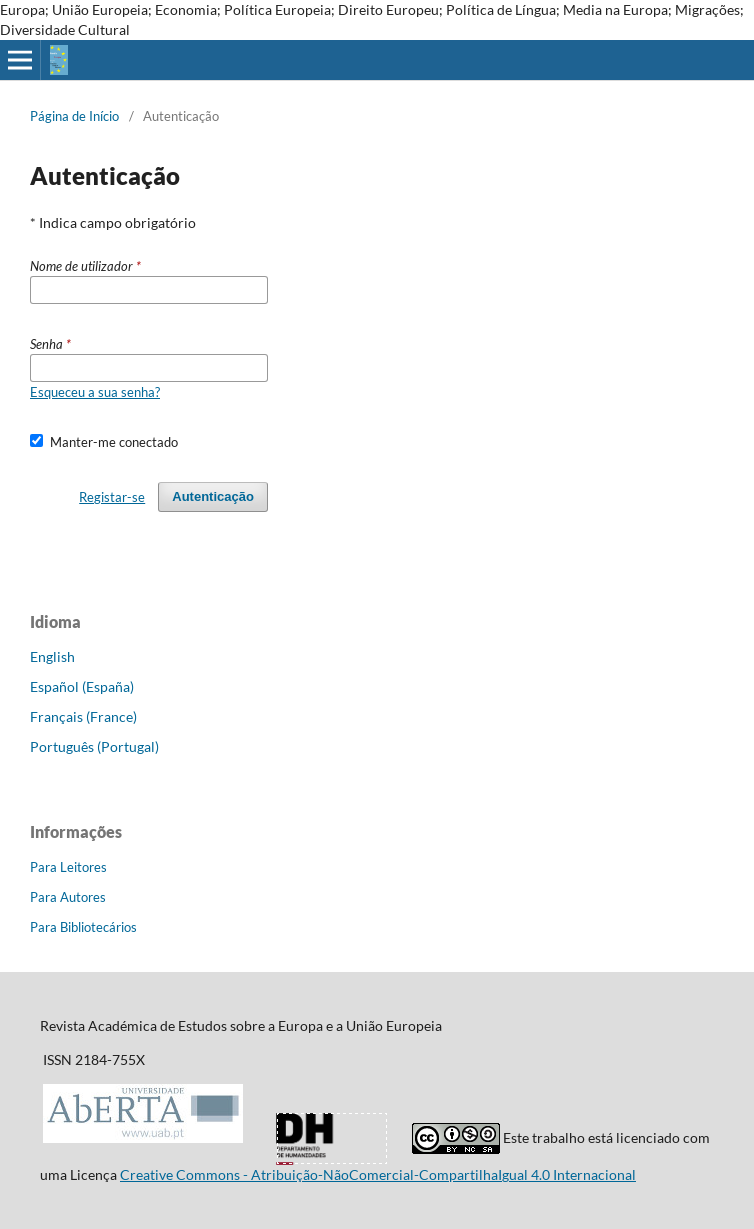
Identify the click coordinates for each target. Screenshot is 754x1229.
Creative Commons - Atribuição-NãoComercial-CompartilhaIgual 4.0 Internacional (378, 1174)
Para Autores (68, 897)
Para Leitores (68, 867)
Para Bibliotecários (83, 927)
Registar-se (112, 497)
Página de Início (74, 116)
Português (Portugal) (94, 746)
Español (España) (82, 686)
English (52, 656)
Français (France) (83, 716)
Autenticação (213, 496)
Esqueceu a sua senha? (95, 392)
